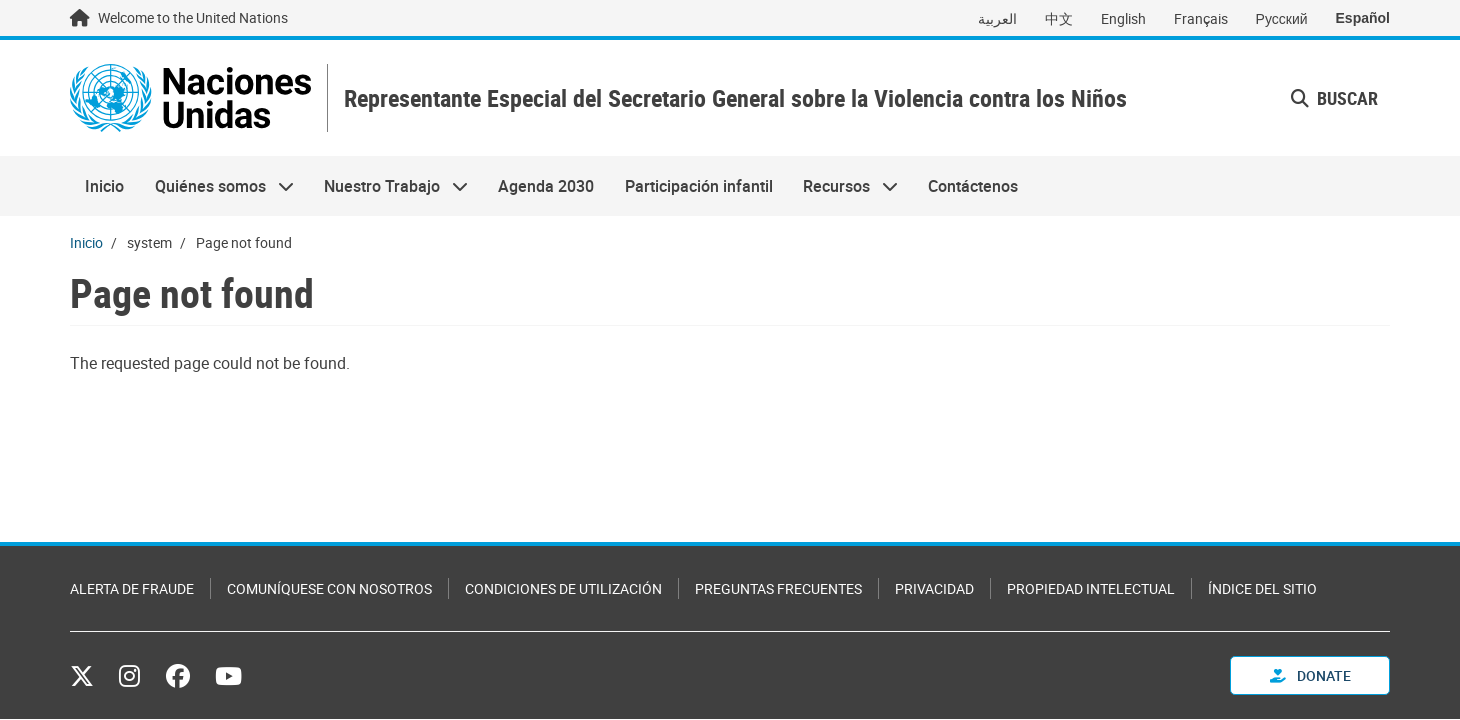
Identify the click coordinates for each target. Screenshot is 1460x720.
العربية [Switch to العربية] (997, 18)
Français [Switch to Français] (1201, 18)
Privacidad (934, 588)
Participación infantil (699, 186)
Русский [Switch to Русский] (1282, 18)
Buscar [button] (1334, 98)
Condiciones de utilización (563, 588)
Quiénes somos (216, 186)
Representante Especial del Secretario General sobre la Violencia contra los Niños (735, 98)
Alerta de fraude (132, 588)
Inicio (104, 186)
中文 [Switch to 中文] (1059, 18)
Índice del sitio (1262, 588)
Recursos (843, 186)
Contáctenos (973, 186)
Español (1363, 18)
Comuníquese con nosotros (329, 588)
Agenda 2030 (546, 186)
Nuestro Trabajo (388, 186)
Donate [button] (1310, 675)
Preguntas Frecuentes (778, 588)
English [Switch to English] (1123, 18)
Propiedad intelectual (1091, 588)
